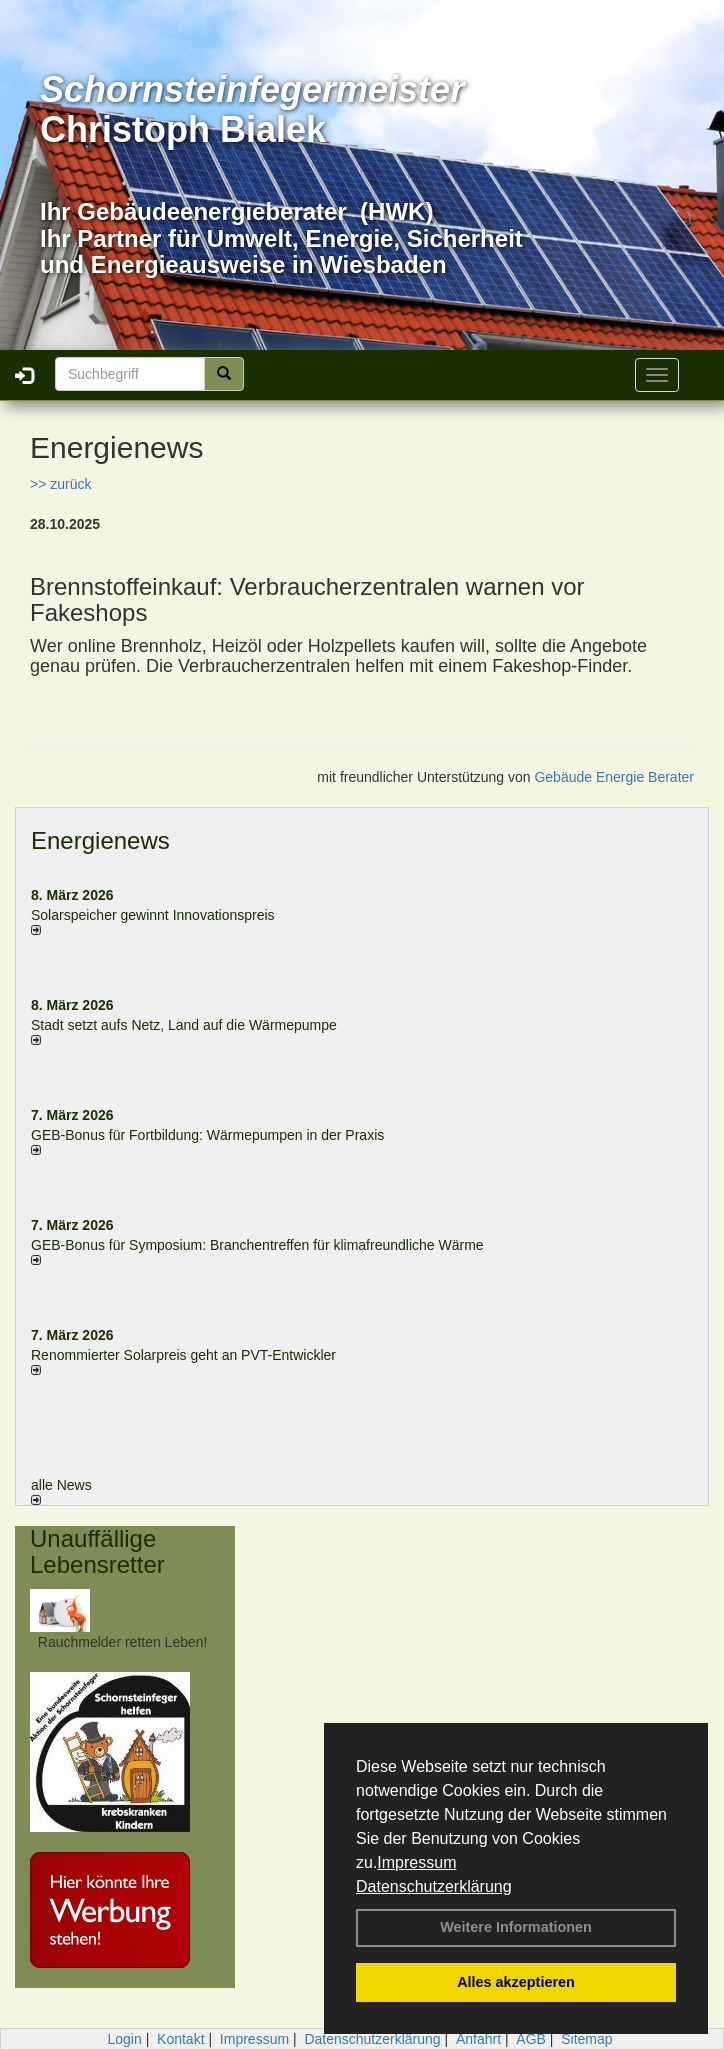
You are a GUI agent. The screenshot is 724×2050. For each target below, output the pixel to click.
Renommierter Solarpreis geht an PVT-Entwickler (183, 1355)
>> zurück (60, 484)
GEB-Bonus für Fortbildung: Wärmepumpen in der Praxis (207, 1135)
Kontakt (180, 2039)
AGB (531, 2039)
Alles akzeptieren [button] (516, 1982)
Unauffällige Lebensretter (97, 1551)
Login (124, 2039)
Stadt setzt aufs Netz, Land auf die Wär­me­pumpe (184, 1025)
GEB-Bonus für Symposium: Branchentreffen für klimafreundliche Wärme (257, 1245)
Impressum (416, 1862)
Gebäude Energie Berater (614, 777)
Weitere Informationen (516, 1927)
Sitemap (586, 2039)
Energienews (100, 840)
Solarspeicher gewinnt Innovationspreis (153, 915)
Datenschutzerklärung (434, 1886)
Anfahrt (478, 2039)
